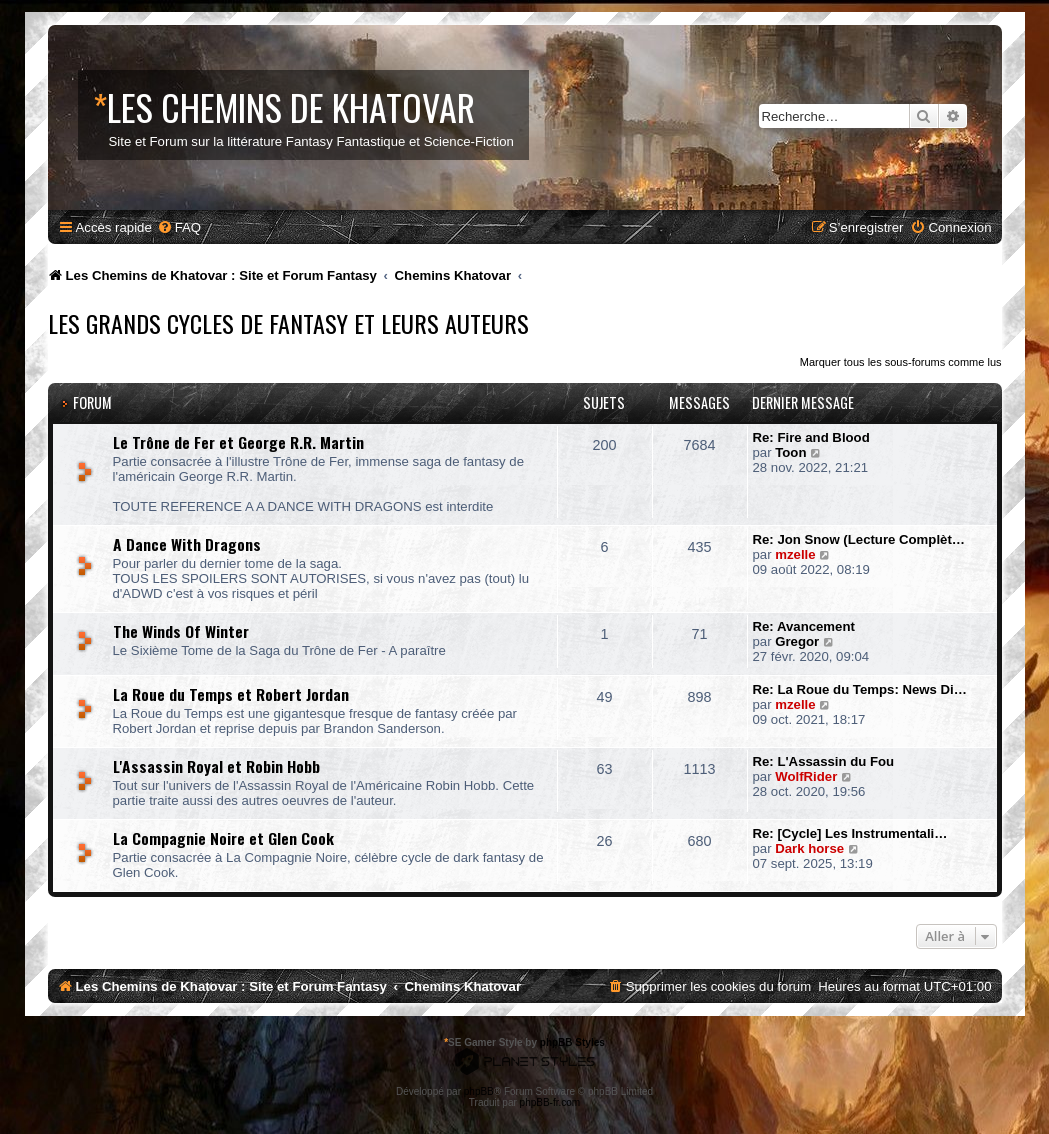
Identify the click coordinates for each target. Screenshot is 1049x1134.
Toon (790, 452)
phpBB (479, 1091)
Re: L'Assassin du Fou (824, 761)
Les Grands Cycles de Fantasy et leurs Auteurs (288, 323)
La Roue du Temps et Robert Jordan (231, 694)
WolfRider (806, 776)
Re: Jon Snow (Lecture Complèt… (859, 539)
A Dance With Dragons (187, 544)
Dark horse (809, 848)
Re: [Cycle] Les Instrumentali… (850, 833)
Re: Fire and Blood (811, 437)
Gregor (797, 641)
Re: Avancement (804, 626)
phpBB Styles (572, 1042)
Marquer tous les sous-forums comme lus (901, 362)
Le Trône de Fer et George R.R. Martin (238, 442)
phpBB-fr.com (550, 1102)
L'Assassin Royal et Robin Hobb (216, 766)
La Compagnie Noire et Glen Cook (223, 838)
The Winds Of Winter (181, 631)
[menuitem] (179, 227)
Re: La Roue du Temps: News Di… (860, 689)
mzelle (795, 554)
